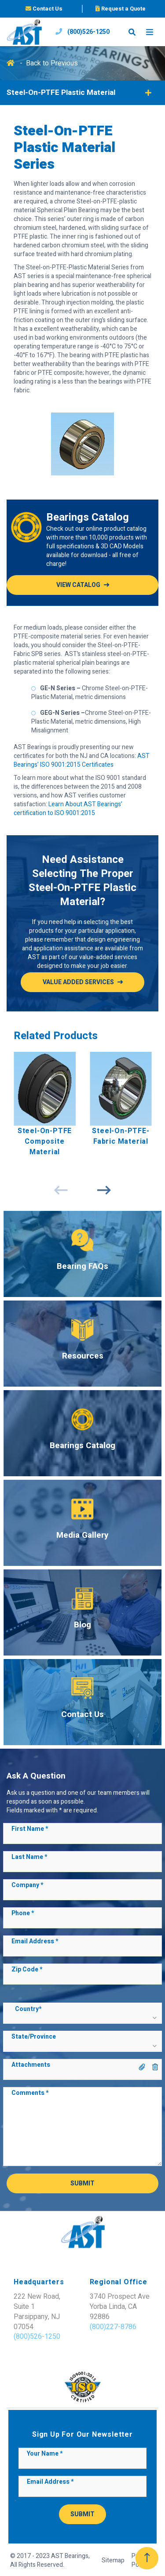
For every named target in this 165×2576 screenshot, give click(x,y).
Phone (22, 1913)
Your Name (44, 2453)
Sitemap (113, 2560)
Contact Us (44, 9)
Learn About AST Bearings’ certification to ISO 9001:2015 (68, 809)
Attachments (30, 2065)
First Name (29, 1829)
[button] (82, 2017)
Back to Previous (52, 63)
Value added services (78, 982)
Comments (29, 2093)
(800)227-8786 (113, 2327)
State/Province (33, 2037)
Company (27, 1885)
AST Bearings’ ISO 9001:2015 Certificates (82, 760)
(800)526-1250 (83, 32)
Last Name (29, 1857)
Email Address (34, 1941)
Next (104, 1190)
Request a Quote (120, 9)
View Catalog (78, 585)
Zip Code (26, 1969)
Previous (61, 1190)
